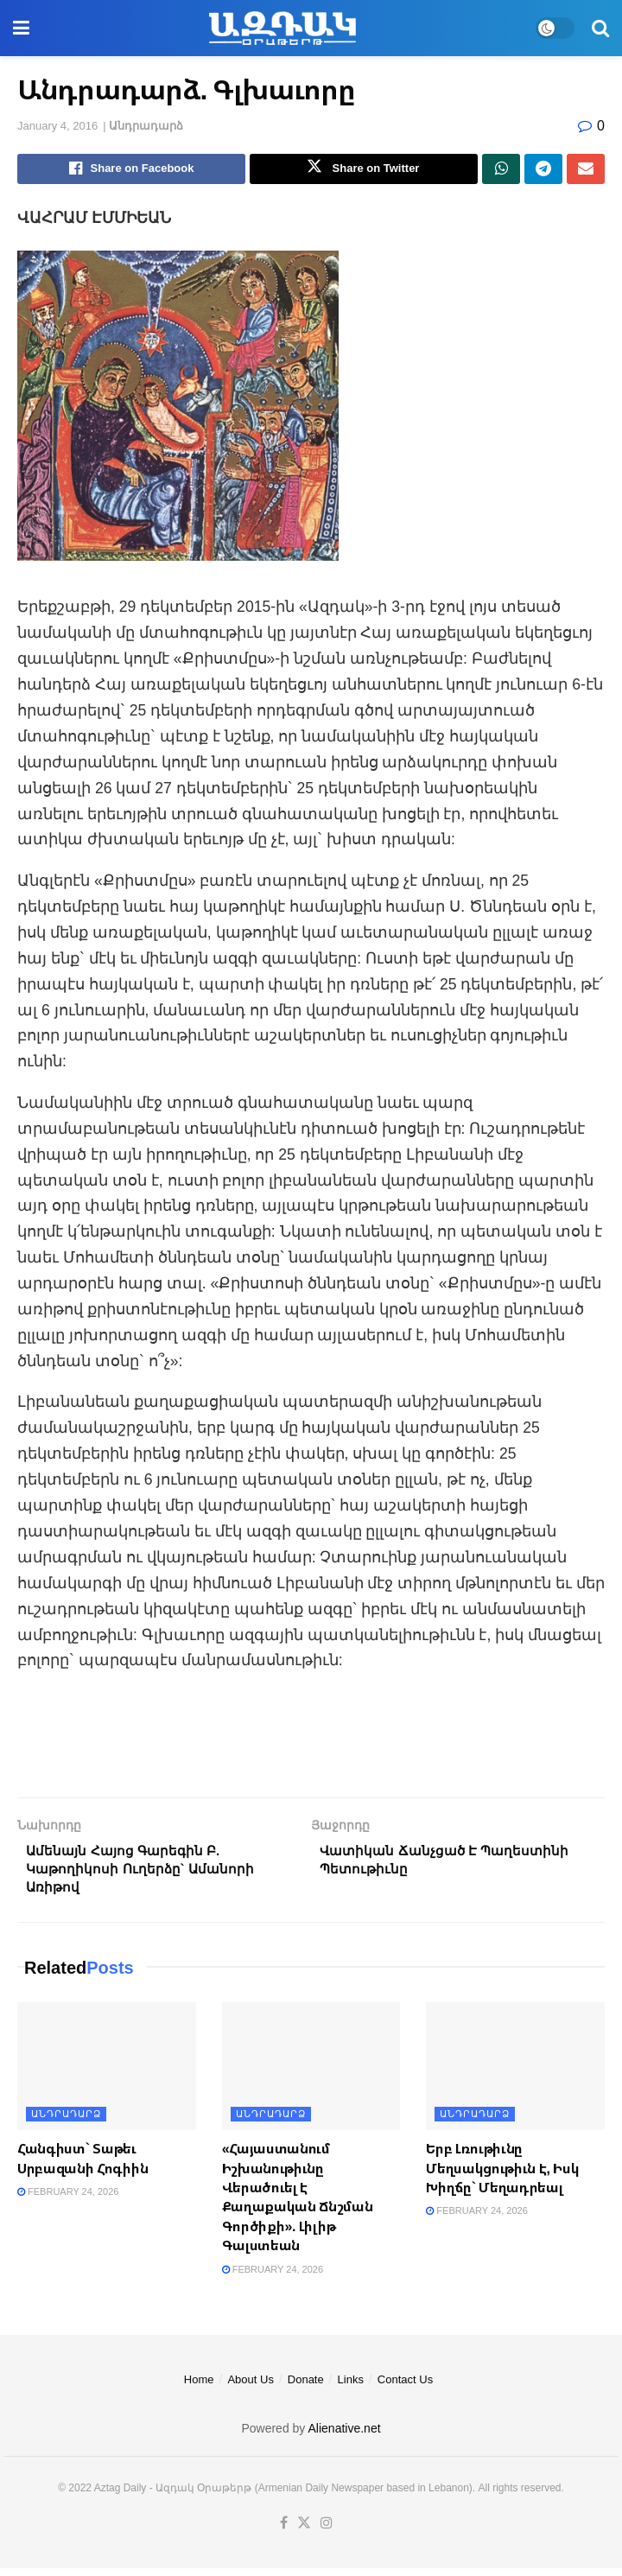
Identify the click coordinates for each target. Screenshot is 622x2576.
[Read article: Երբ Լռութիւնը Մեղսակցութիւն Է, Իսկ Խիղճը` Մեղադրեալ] (515, 2075)
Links (351, 2387)
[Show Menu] (21, 28)
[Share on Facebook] (131, 170)
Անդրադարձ (146, 125)
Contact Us (405, 2387)
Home (199, 2387)
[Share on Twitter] (364, 170)
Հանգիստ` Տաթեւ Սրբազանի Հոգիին (82, 2166)
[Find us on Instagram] (327, 2531)
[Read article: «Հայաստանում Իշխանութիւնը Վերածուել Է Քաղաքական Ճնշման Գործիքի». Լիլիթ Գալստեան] (311, 2075)
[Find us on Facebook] (284, 2531)
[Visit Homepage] (282, 28)
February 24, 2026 (67, 2200)
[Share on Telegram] (543, 170)
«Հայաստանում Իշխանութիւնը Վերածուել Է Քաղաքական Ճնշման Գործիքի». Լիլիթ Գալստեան (297, 2205)
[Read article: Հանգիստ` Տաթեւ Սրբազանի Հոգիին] (106, 2075)
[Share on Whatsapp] (501, 170)
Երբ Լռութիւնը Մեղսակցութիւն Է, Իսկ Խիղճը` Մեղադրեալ (502, 2176)
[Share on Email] (586, 170)
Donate (306, 2387)
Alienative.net (344, 2437)
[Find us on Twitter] (304, 2531)
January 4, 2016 (57, 125)
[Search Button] (600, 28)
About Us (250, 2387)
